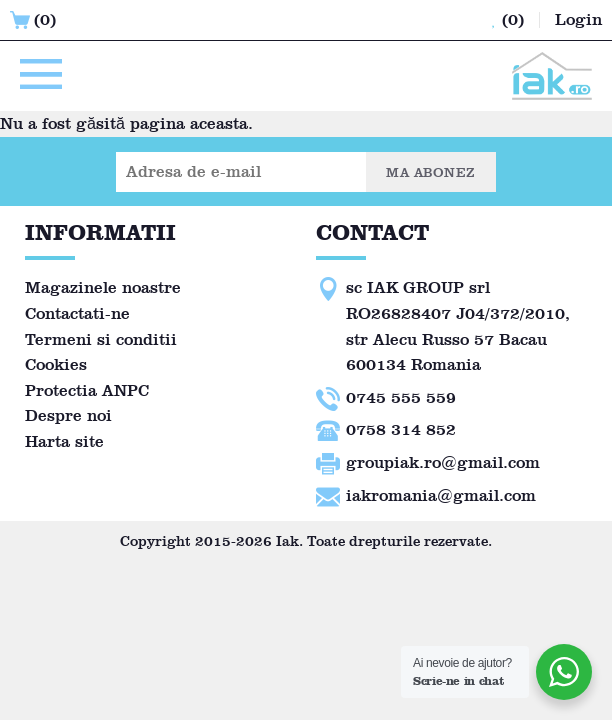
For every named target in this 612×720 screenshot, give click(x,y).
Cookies (56, 364)
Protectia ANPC (87, 390)
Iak (287, 541)
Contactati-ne (77, 313)
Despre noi (68, 415)
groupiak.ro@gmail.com (443, 462)
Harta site (64, 441)
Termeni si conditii (101, 339)
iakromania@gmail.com (441, 495)
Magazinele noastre (103, 287)
